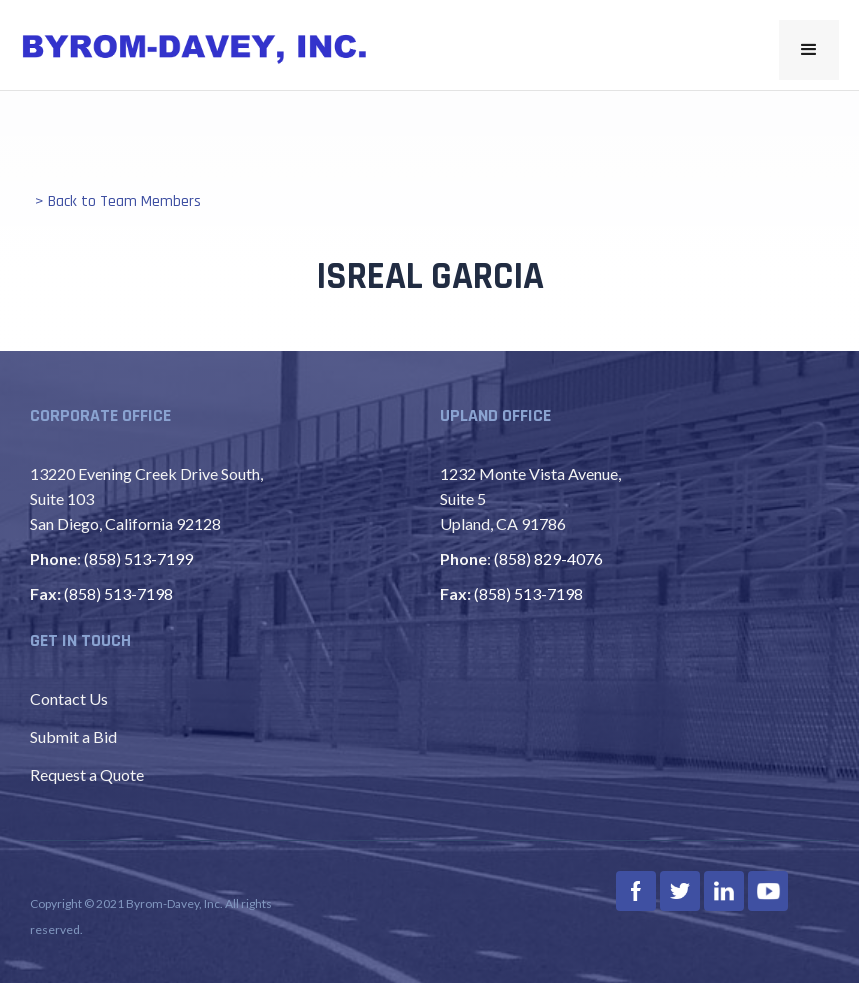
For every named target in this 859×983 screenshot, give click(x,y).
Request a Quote (87, 774)
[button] (809, 50)
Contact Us (69, 698)
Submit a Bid (73, 736)
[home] (195, 48)
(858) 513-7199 (138, 558)
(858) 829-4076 (548, 558)
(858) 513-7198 (118, 593)
